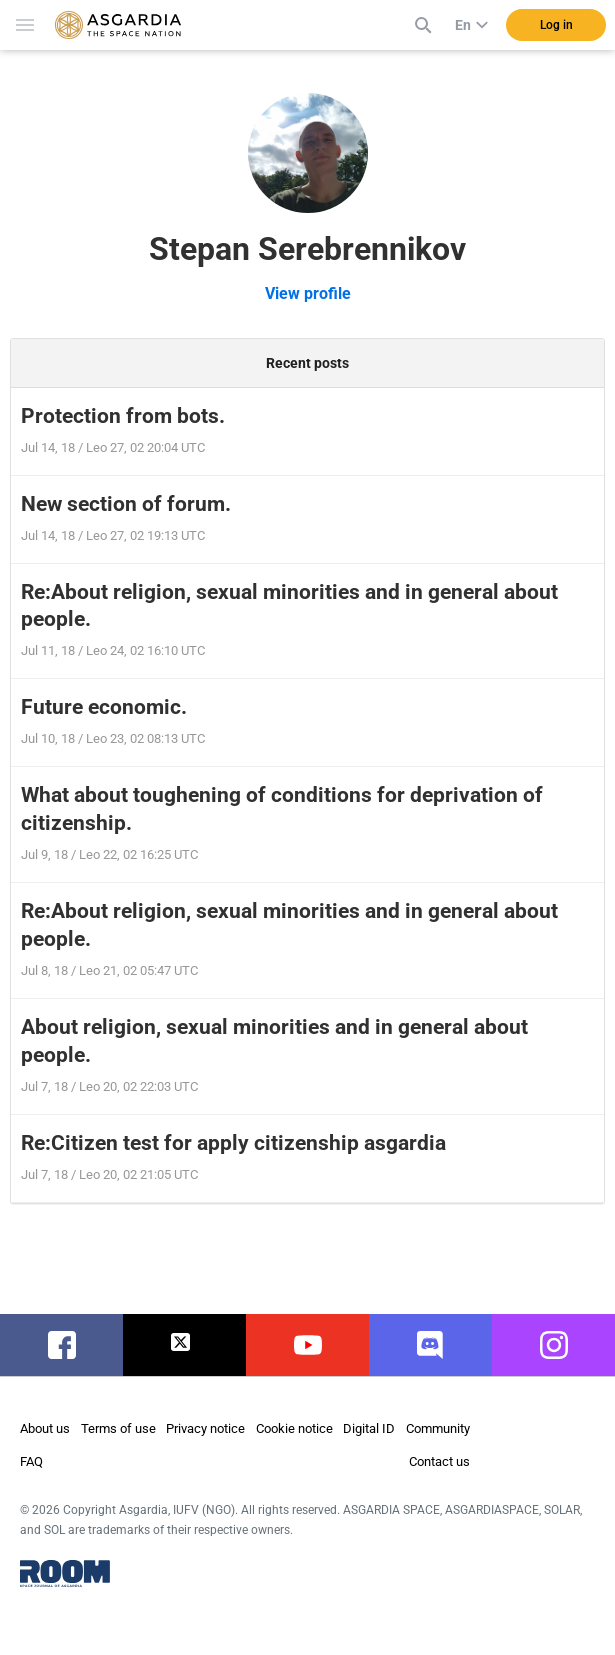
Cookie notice (294, 1428)
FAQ (31, 1461)
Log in (556, 25)
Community (438, 1428)
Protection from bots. (123, 416)
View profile (308, 293)
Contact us (439, 1461)
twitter (184, 1345)
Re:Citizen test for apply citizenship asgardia (233, 1143)
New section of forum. (126, 504)
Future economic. (104, 707)
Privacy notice (205, 1428)
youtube (308, 1345)
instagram (560, 1345)
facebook (66, 1345)
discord (430, 1345)
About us (45, 1428)
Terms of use (118, 1428)
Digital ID (369, 1428)
